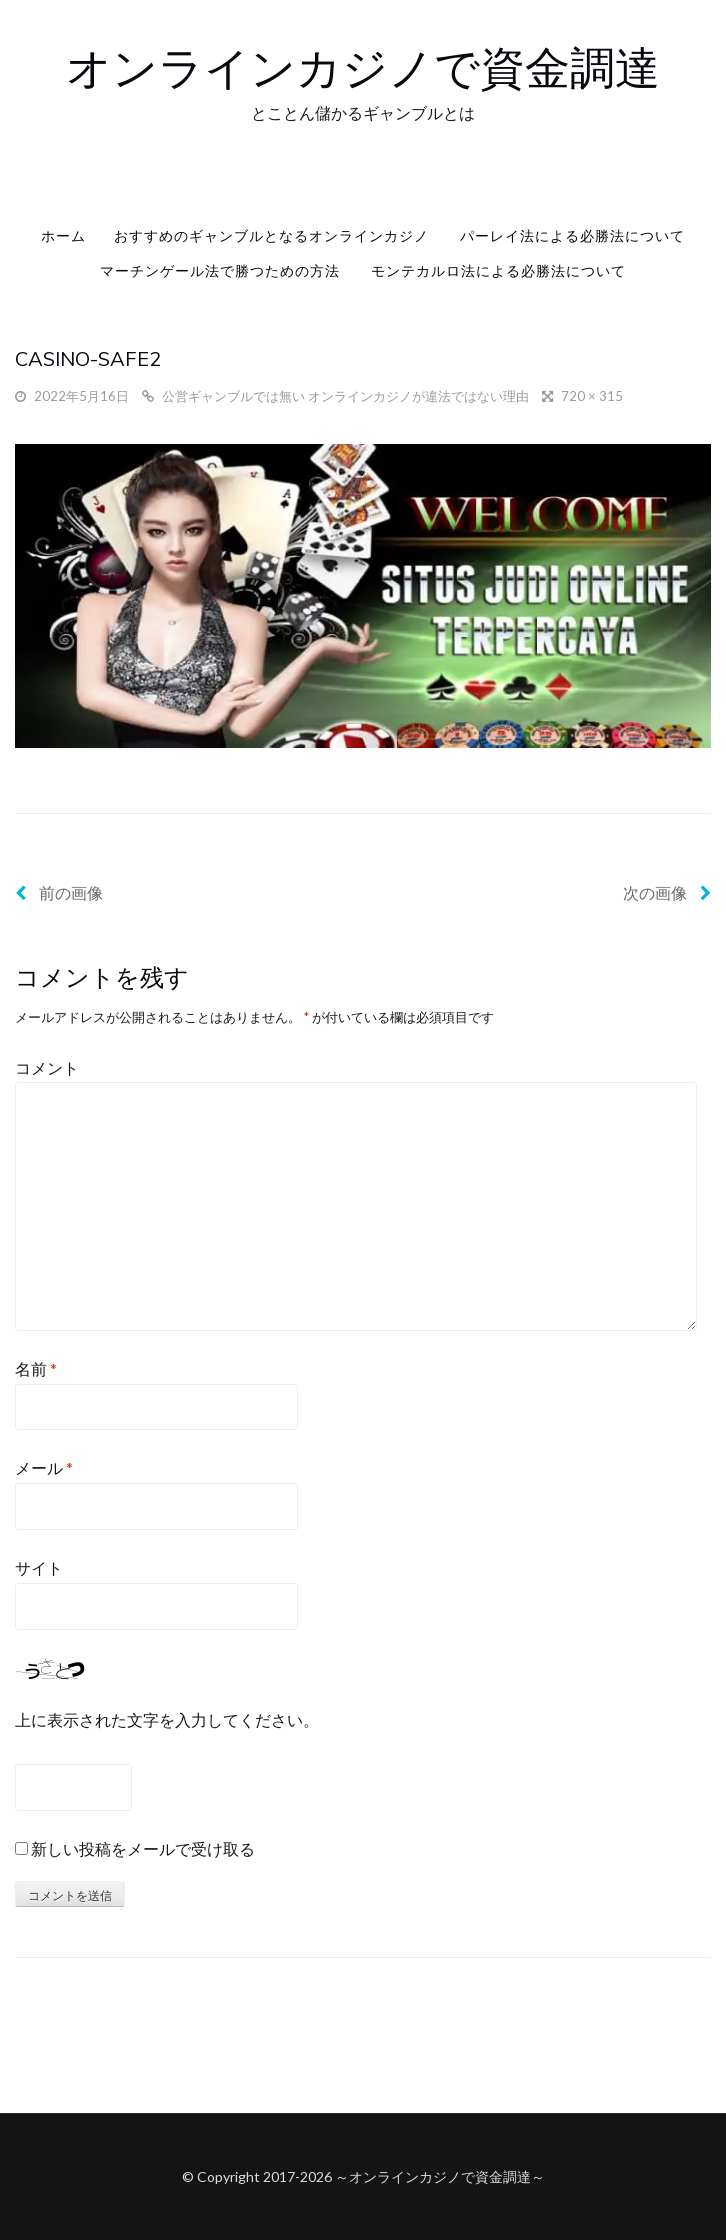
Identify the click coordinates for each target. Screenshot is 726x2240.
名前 (36, 1368)
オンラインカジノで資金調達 (363, 67)
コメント (47, 1067)
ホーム (63, 235)
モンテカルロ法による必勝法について (498, 270)
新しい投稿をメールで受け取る (143, 1848)
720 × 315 (592, 396)
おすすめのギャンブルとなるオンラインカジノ (271, 235)
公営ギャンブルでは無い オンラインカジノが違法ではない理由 (345, 396)
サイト (39, 1567)
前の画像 (59, 892)
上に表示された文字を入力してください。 (167, 1719)
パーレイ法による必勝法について (572, 235)
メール (44, 1467)
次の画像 (667, 892)
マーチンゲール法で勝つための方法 (220, 270)
